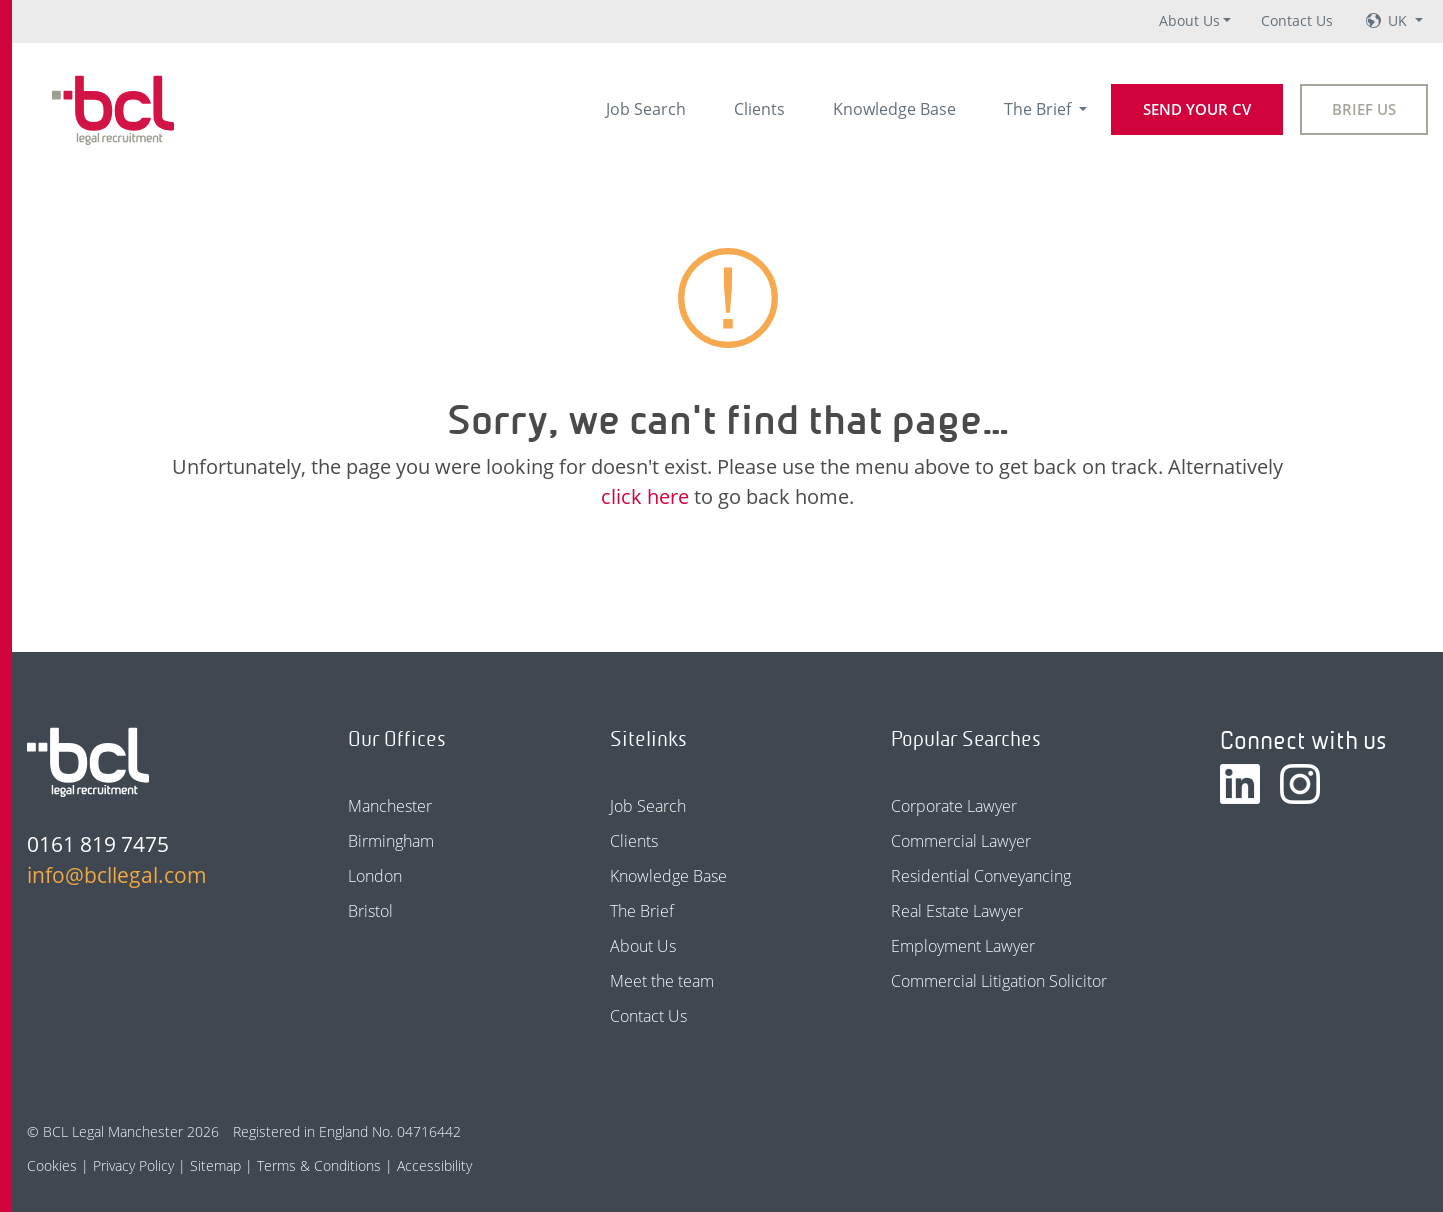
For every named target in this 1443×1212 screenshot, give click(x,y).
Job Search (646, 109)
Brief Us (1364, 109)
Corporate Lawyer (954, 806)
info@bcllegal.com (117, 875)
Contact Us (1297, 20)
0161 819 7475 (98, 844)
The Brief (1039, 109)
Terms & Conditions (319, 1165)
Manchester (390, 806)
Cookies (52, 1165)
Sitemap (215, 1165)
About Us (1189, 20)
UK (1399, 20)
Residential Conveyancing (981, 876)
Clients (759, 109)
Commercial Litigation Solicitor (999, 981)
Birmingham (391, 841)
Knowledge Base (894, 109)
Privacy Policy (133, 1165)
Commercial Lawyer (961, 841)
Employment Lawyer (963, 946)
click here (645, 496)
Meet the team (662, 981)
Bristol (370, 911)
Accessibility (434, 1165)
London (375, 876)
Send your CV (1197, 109)
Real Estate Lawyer (957, 911)
